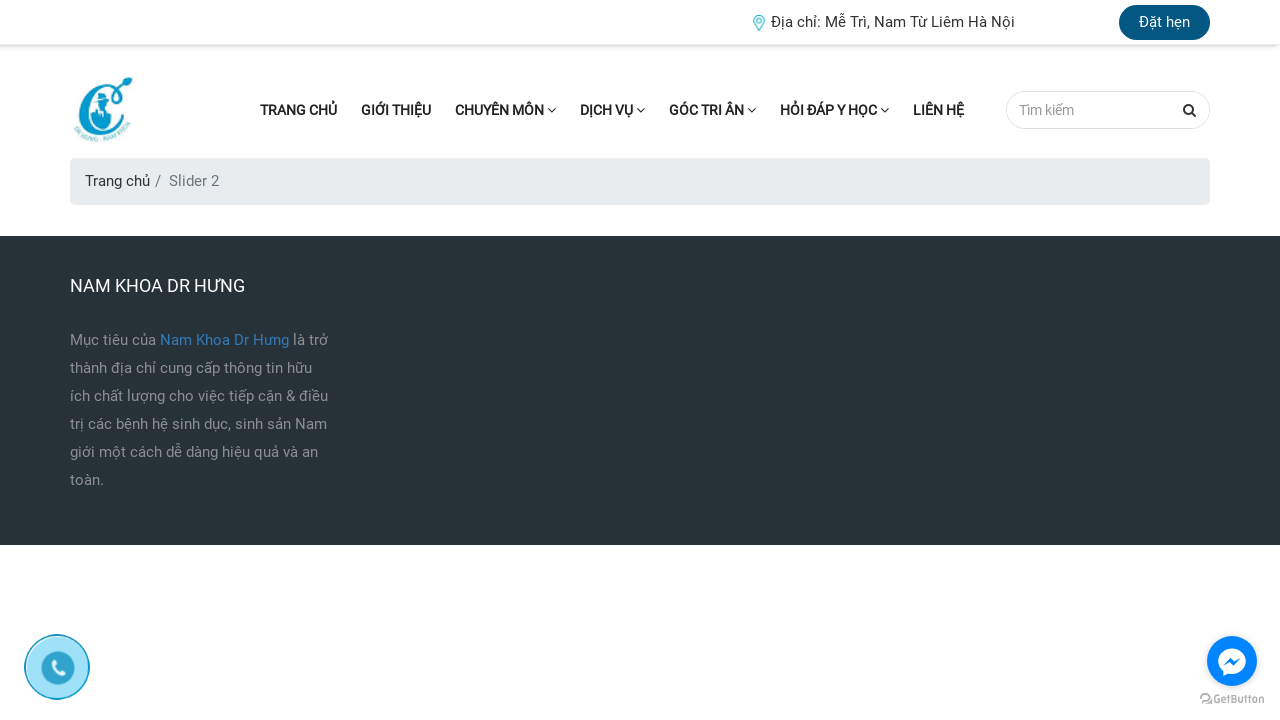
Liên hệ (938, 110)
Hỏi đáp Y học (834, 110)
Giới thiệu (396, 110)
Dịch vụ (612, 110)
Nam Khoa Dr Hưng (226, 340)
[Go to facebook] (1232, 661)
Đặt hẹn (1164, 22)
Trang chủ (298, 110)
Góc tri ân (712, 110)
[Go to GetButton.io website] (1232, 699)
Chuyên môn (505, 110)
